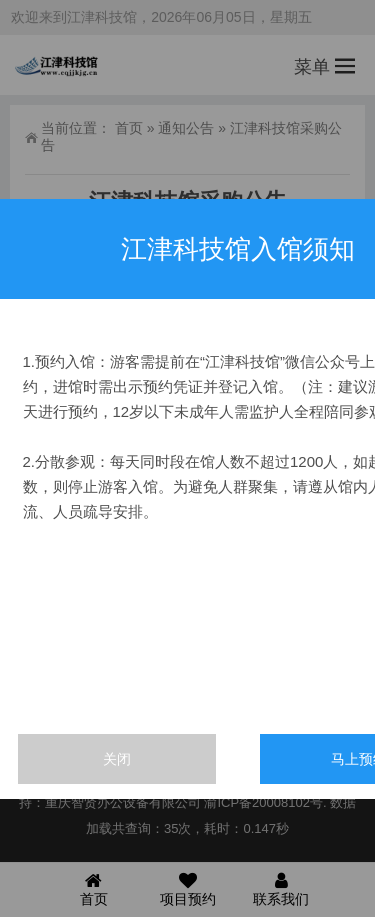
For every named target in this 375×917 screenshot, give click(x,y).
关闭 (117, 759)
